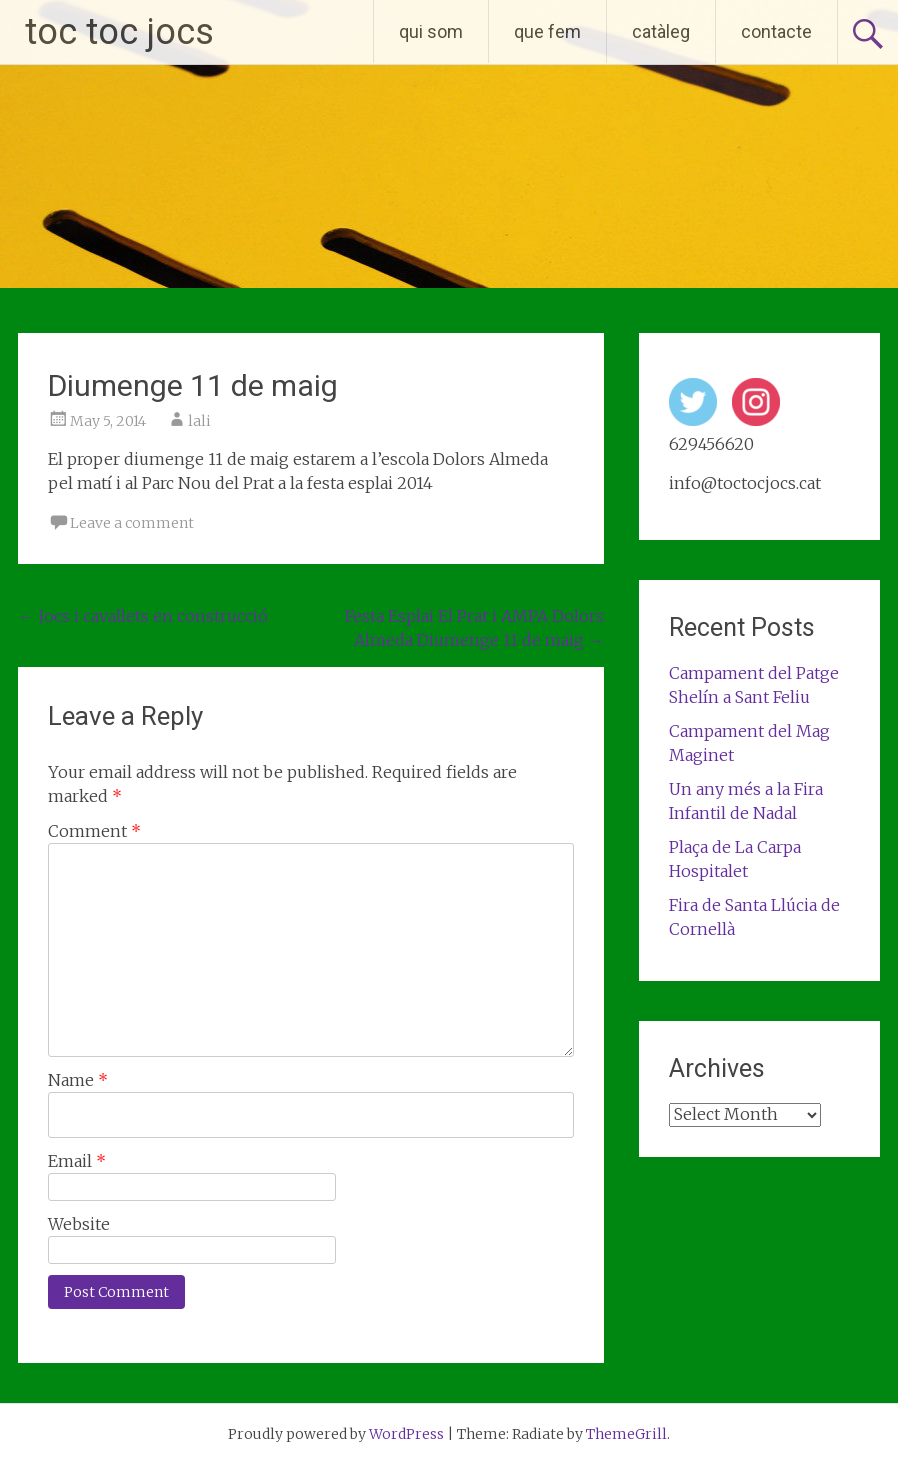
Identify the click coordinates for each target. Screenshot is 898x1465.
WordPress (406, 1434)
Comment (94, 831)
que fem (547, 31)
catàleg (661, 31)
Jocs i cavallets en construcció (143, 616)
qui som (431, 31)
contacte (776, 31)
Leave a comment (132, 523)
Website (79, 1224)
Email (77, 1161)
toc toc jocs (119, 32)
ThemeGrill (626, 1434)
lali (199, 421)
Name (78, 1080)
